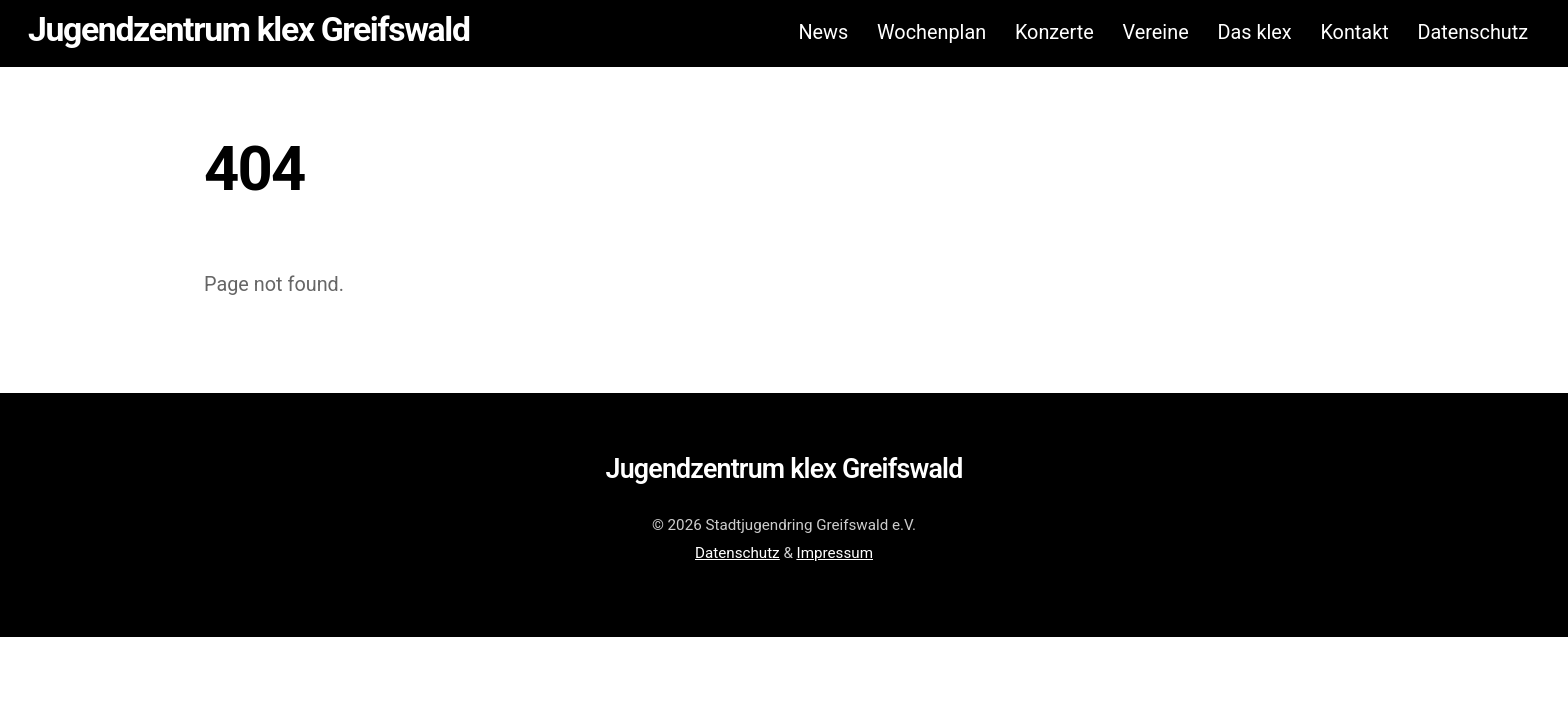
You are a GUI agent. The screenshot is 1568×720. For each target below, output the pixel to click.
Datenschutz (1472, 32)
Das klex (1254, 32)
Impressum (835, 553)
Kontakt (1354, 32)
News (823, 32)
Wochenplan (931, 32)
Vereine (1156, 32)
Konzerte (1054, 32)
